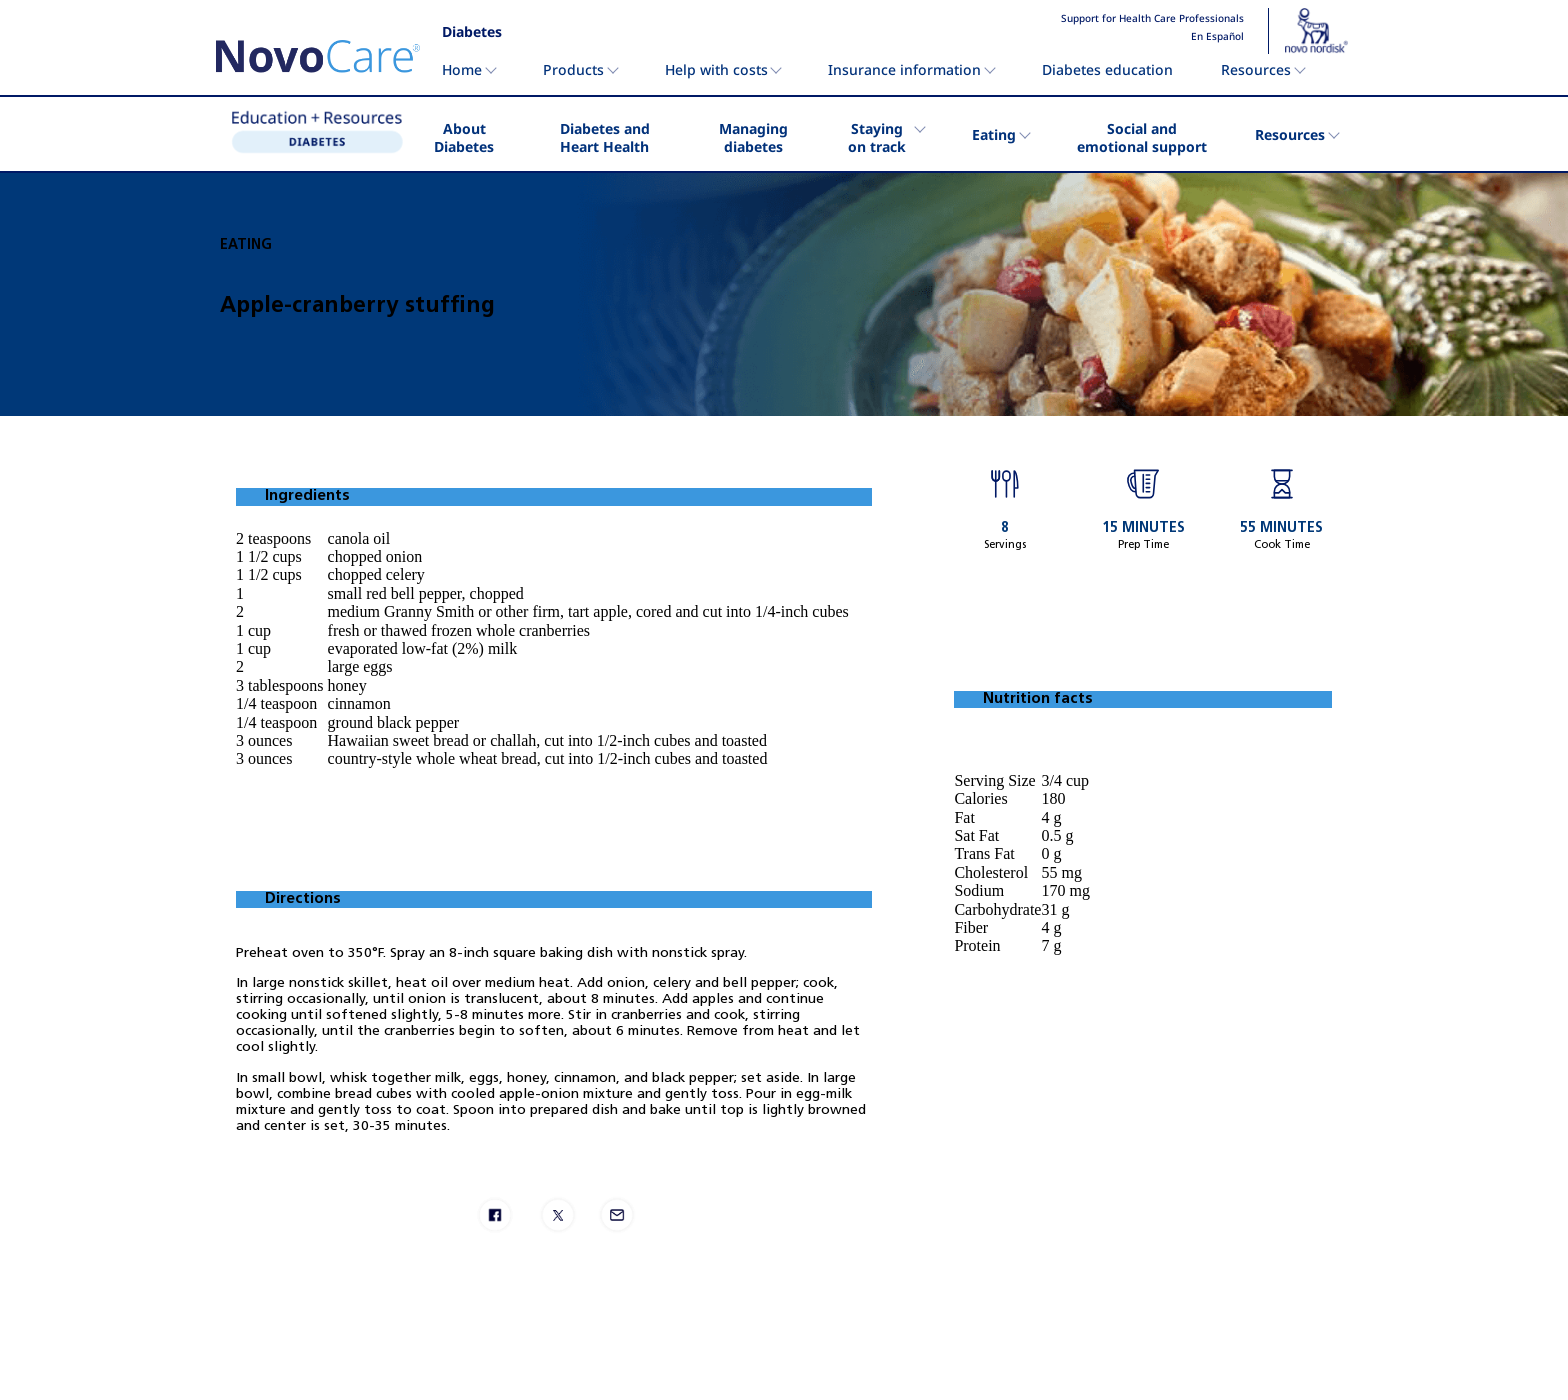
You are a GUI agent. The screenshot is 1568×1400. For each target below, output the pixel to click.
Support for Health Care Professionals (1152, 19)
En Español (1217, 37)
